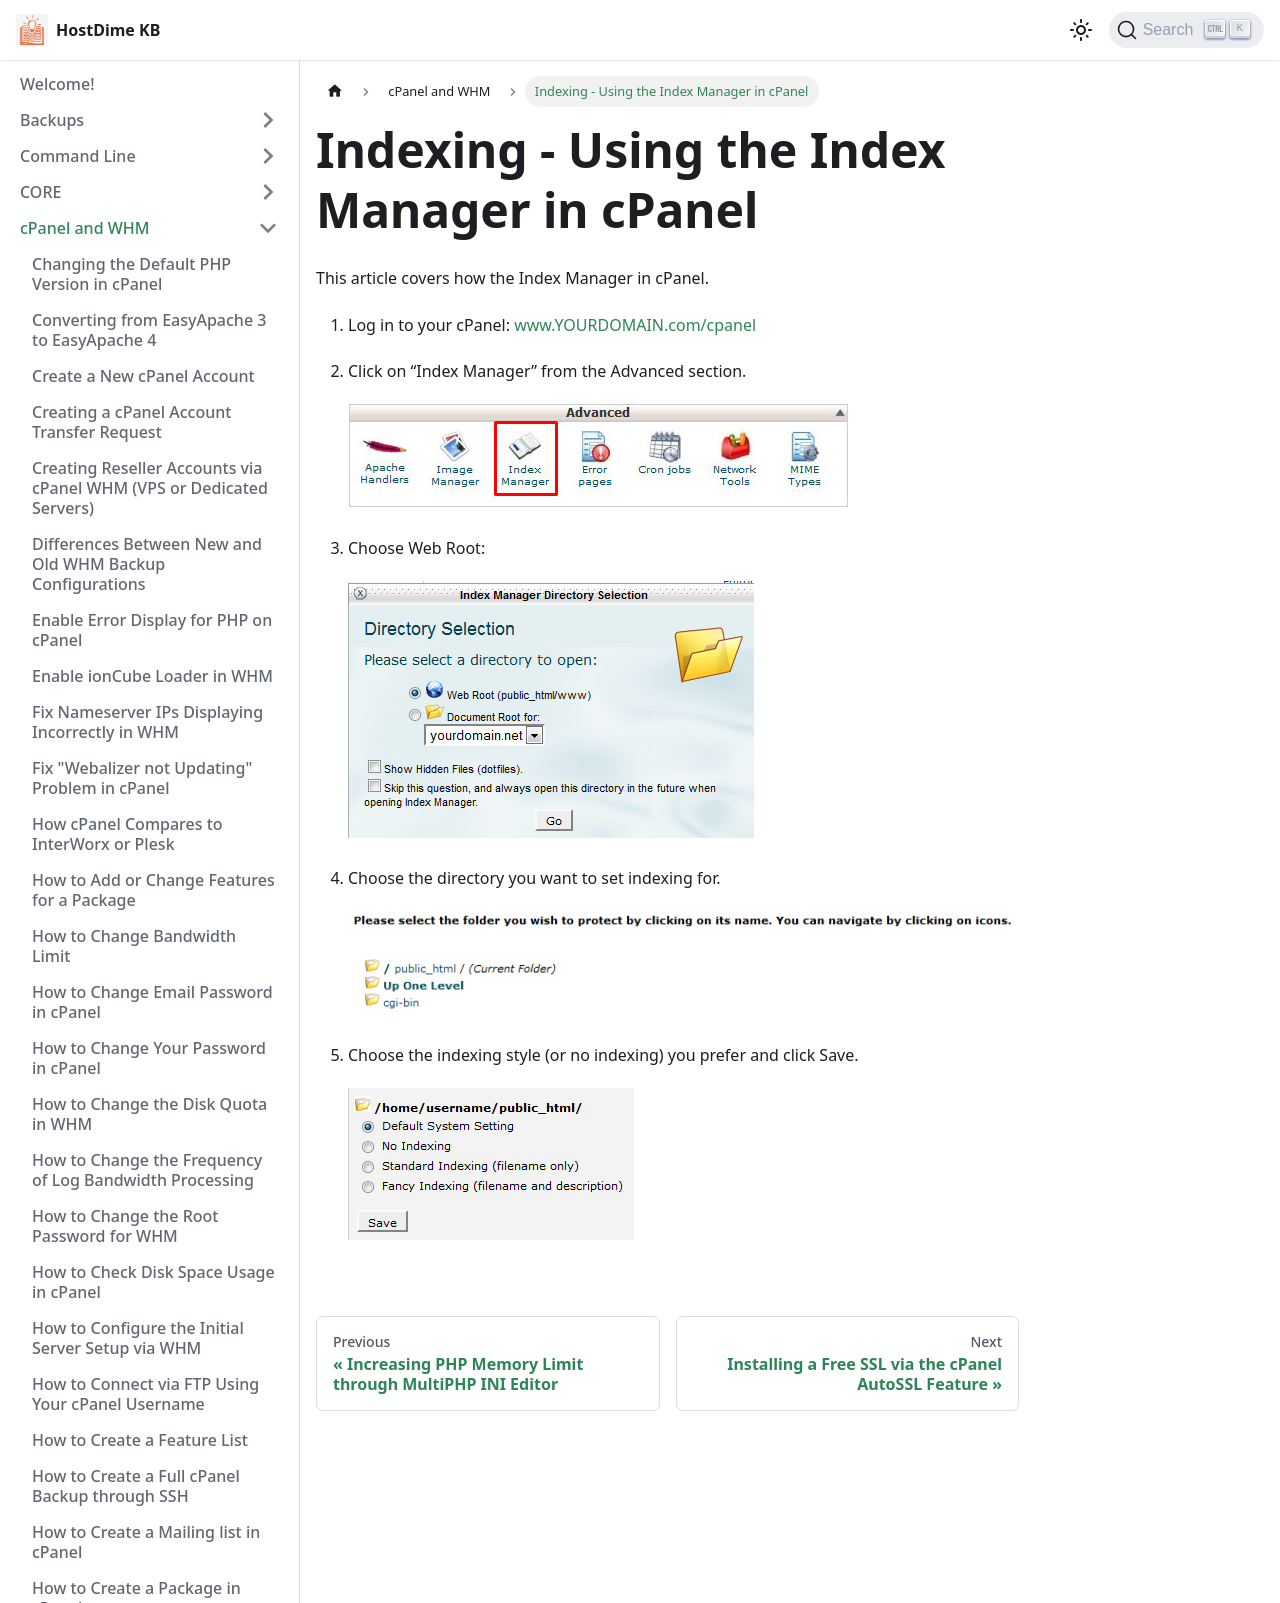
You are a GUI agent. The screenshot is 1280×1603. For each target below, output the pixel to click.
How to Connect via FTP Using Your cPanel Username (145, 1394)
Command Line (78, 156)
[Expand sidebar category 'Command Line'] (268, 156)
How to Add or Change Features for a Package (153, 890)
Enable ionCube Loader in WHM (152, 676)
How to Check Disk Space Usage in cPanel (153, 1282)
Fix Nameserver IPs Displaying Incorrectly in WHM (147, 722)
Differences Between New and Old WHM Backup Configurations (147, 564)
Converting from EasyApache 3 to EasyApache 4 (149, 330)
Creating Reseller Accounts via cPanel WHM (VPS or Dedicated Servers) (150, 488)
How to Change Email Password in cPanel (152, 1002)
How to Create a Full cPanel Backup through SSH (136, 1486)
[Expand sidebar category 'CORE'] (268, 192)
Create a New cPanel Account (143, 376)
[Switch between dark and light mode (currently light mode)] (1081, 30)
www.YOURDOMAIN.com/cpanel (635, 325)
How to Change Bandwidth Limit (134, 946)
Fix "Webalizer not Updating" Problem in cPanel (142, 778)
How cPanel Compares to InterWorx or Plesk (127, 834)
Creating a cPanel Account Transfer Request (131, 422)
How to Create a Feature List (140, 1440)
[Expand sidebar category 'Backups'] (268, 120)
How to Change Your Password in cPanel (149, 1058)
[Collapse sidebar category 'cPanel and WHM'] (268, 228)
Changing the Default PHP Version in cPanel (131, 274)
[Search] (1186, 30)
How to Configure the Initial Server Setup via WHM (138, 1338)
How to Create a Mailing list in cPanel (146, 1542)
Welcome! (57, 84)
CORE (40, 192)
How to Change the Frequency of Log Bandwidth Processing (147, 1170)
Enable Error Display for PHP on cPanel (152, 630)
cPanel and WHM (84, 228)
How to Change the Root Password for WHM (125, 1226)
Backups (52, 120)
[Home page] (335, 91)
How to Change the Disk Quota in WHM (149, 1114)
